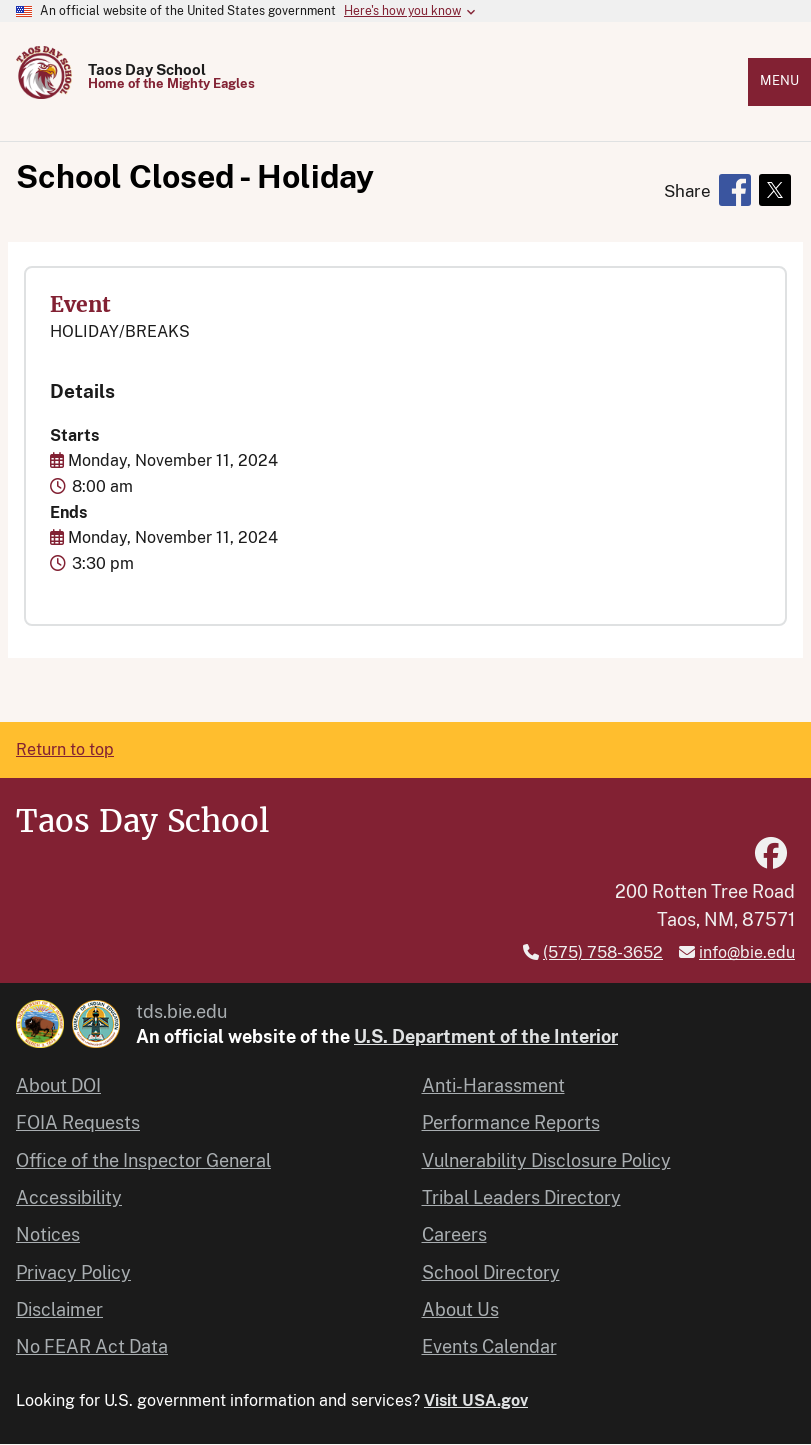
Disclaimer (59, 1309)
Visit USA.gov (476, 1400)
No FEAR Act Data (92, 1346)
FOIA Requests (78, 1122)
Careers (454, 1234)
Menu (779, 80)
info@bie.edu (747, 952)
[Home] (44, 93)
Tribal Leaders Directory (521, 1197)
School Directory (491, 1272)
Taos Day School (147, 69)
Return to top (65, 749)
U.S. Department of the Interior (486, 1036)
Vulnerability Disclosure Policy (546, 1160)
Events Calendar (489, 1346)
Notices (48, 1234)
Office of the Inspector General (143, 1160)
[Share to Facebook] (735, 190)
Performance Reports (511, 1122)
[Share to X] (775, 190)
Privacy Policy (73, 1272)
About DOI (58, 1085)
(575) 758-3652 (603, 952)
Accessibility (69, 1197)
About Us (460, 1309)
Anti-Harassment (493, 1085)
